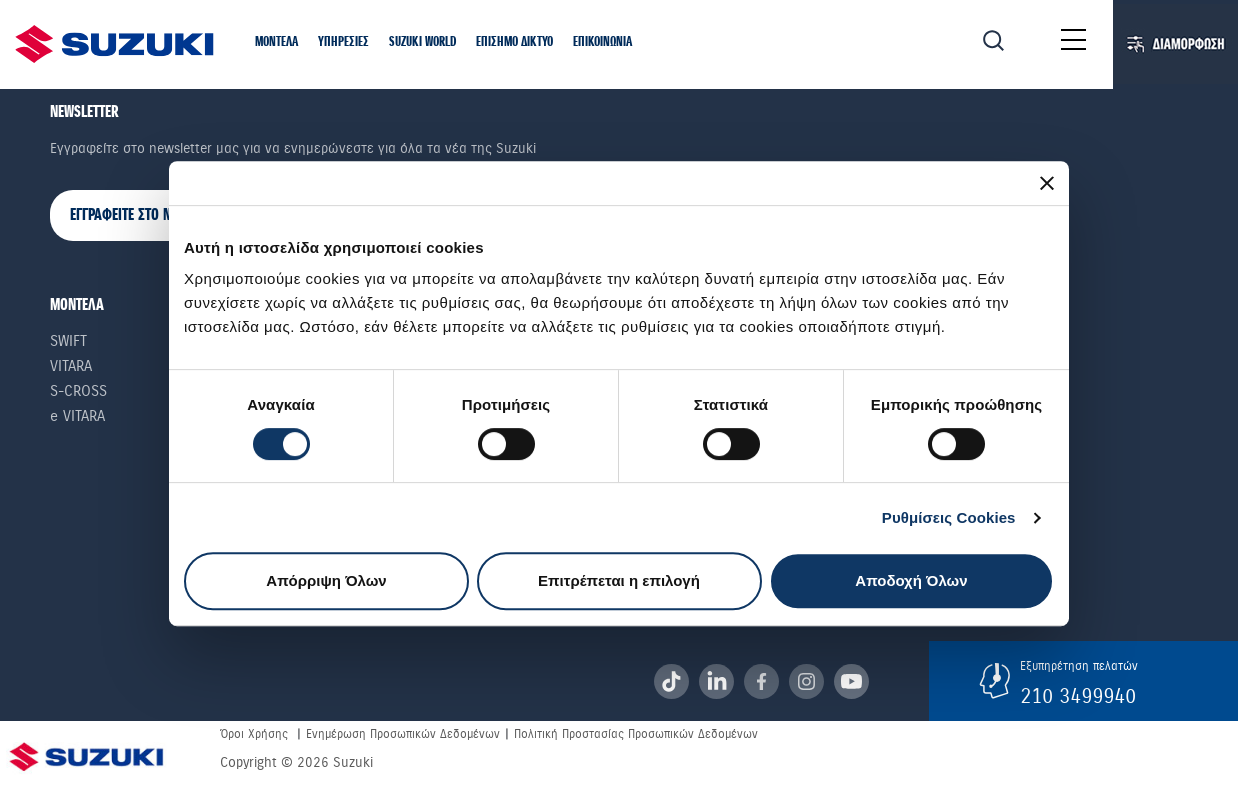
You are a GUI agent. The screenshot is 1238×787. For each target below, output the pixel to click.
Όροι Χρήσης (254, 734)
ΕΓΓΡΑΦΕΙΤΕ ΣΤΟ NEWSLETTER (151, 215)
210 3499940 (1078, 696)
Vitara (71, 366)
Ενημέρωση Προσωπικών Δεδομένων (403, 734)
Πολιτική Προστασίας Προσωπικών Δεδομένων (636, 734)
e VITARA (77, 416)
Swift (68, 341)
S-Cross (78, 391)
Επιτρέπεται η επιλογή (619, 580)
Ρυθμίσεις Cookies (949, 517)
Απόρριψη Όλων (326, 580)
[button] (276, 43)
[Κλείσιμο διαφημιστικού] (1047, 183)
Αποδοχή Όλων (911, 580)
